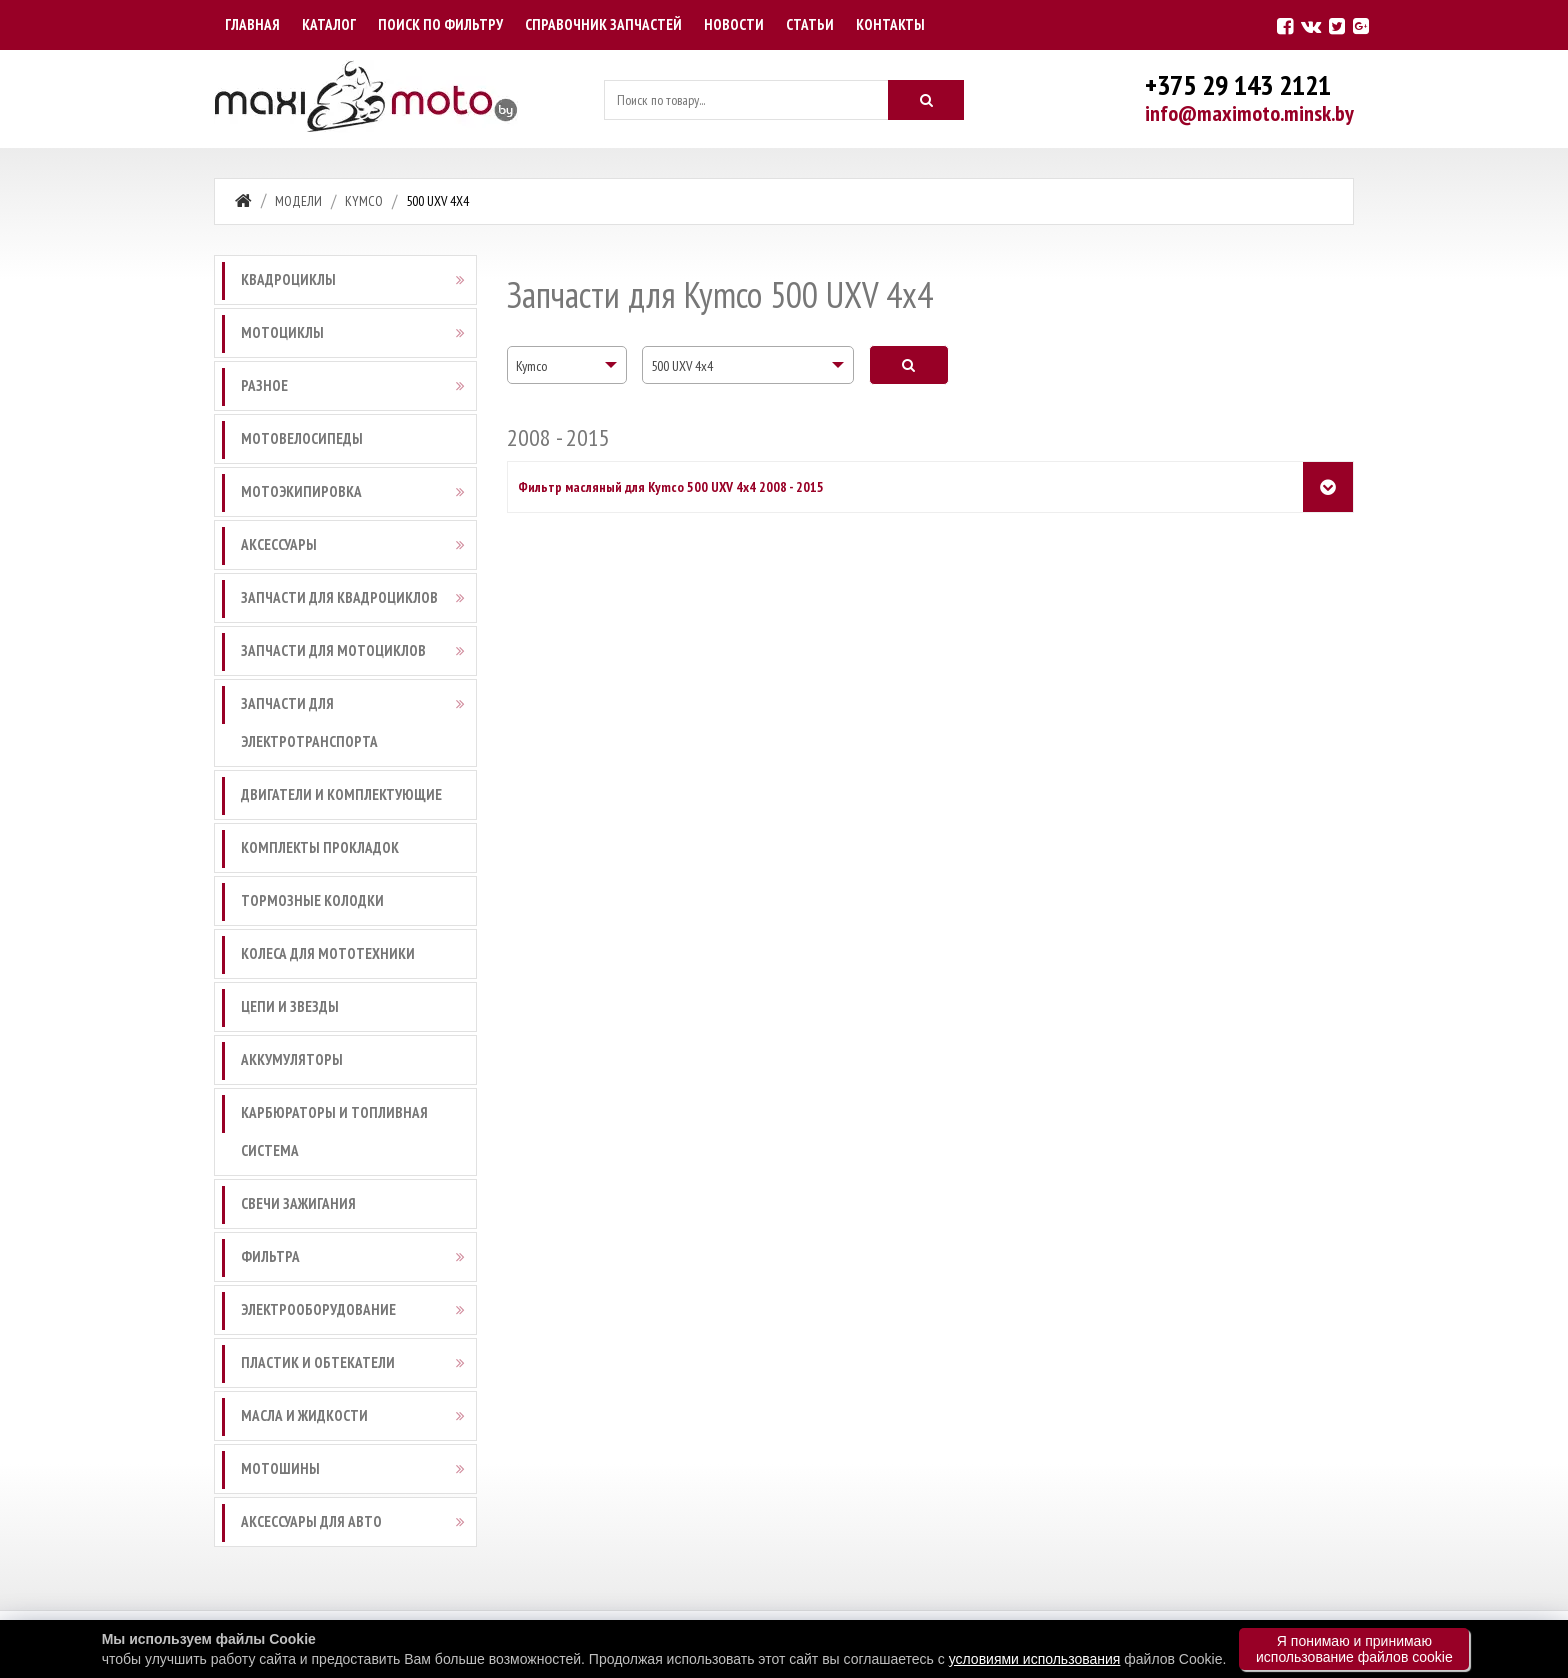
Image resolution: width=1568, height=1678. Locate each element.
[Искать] (926, 100)
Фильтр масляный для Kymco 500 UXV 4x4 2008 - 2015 (671, 487)
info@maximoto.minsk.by (1249, 113)
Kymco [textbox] (531, 366)
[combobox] (567, 365)
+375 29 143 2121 (1238, 84)
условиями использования (1035, 1659)
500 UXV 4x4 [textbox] (682, 366)
